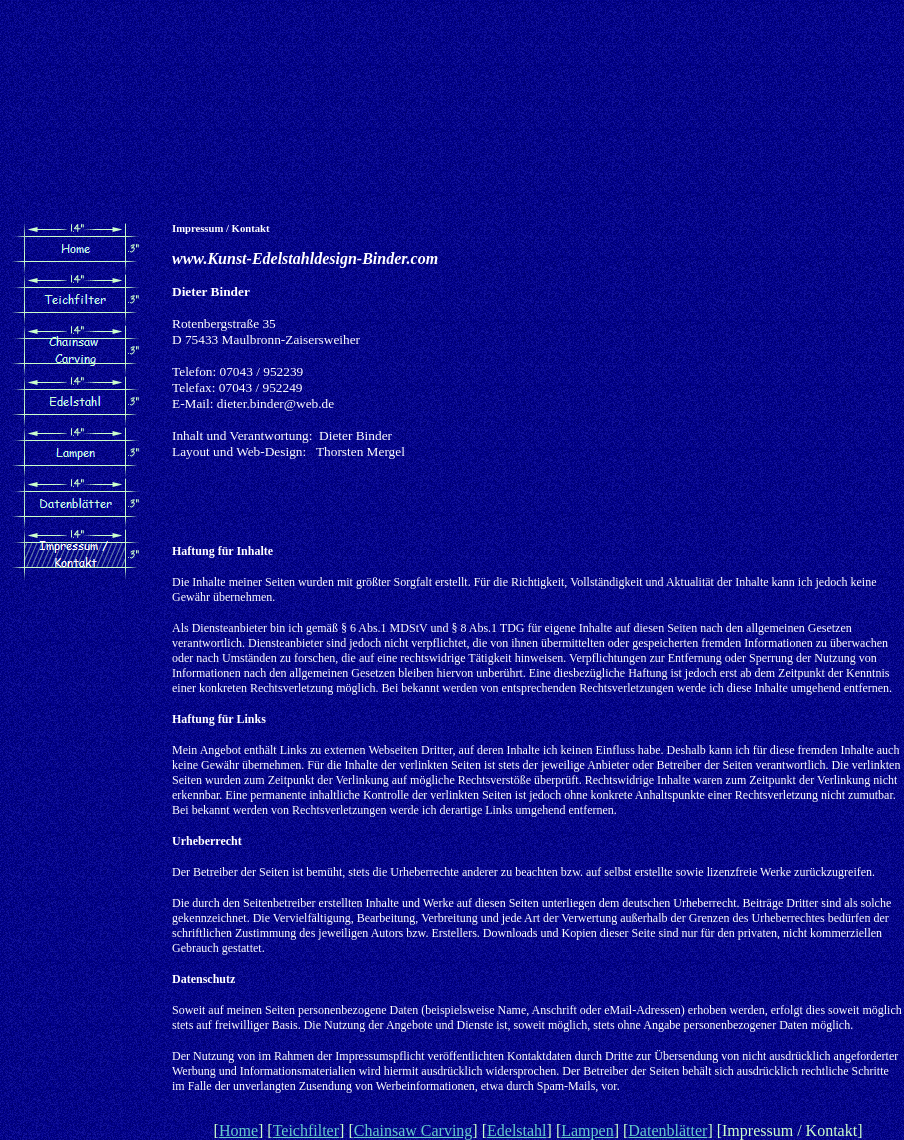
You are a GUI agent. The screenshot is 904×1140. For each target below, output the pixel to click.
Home (238, 1130)
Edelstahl (517, 1130)
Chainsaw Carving (413, 1130)
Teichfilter (306, 1130)
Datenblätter (667, 1130)
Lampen (587, 1130)
